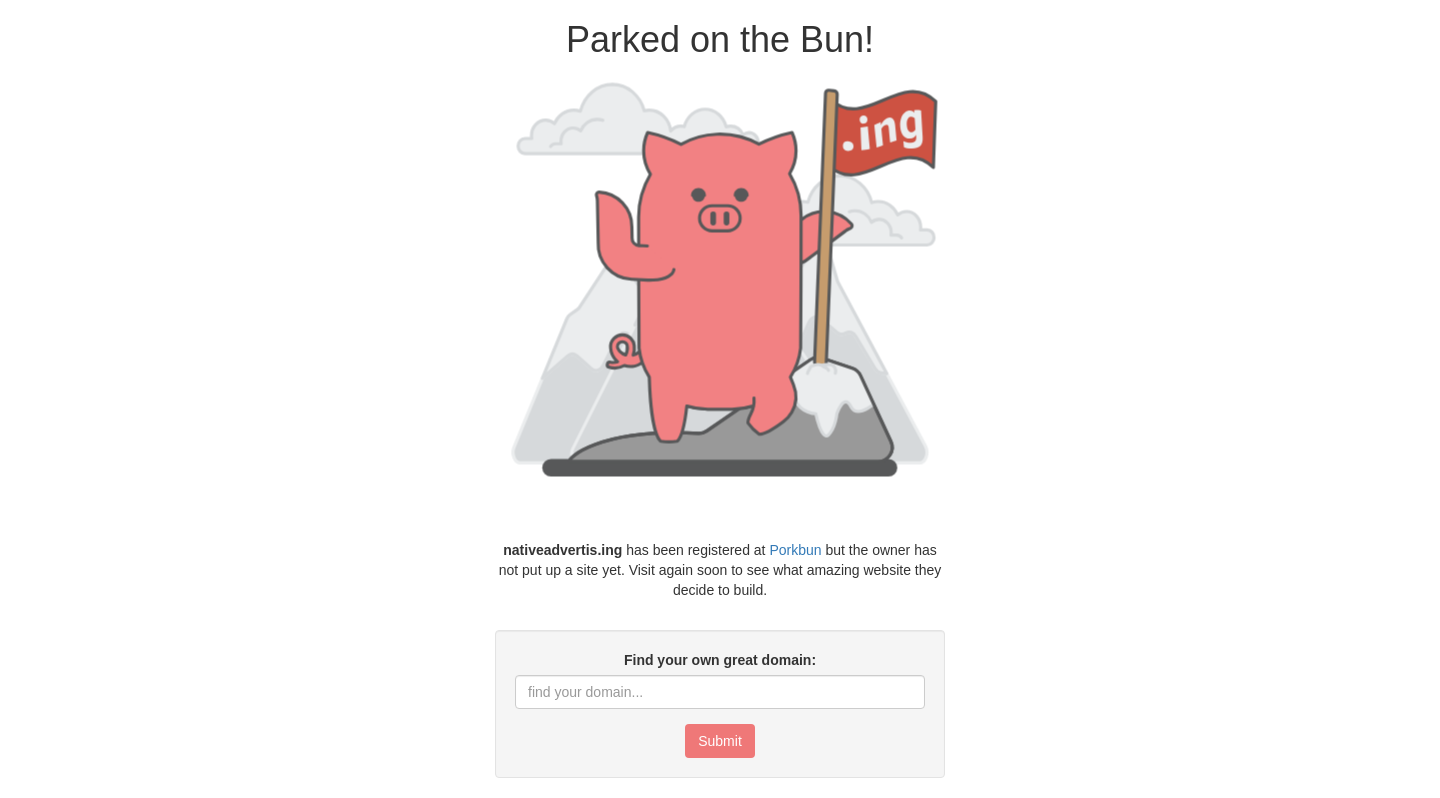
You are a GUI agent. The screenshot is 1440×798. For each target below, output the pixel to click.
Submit (720, 741)
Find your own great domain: (720, 660)
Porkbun (795, 550)
